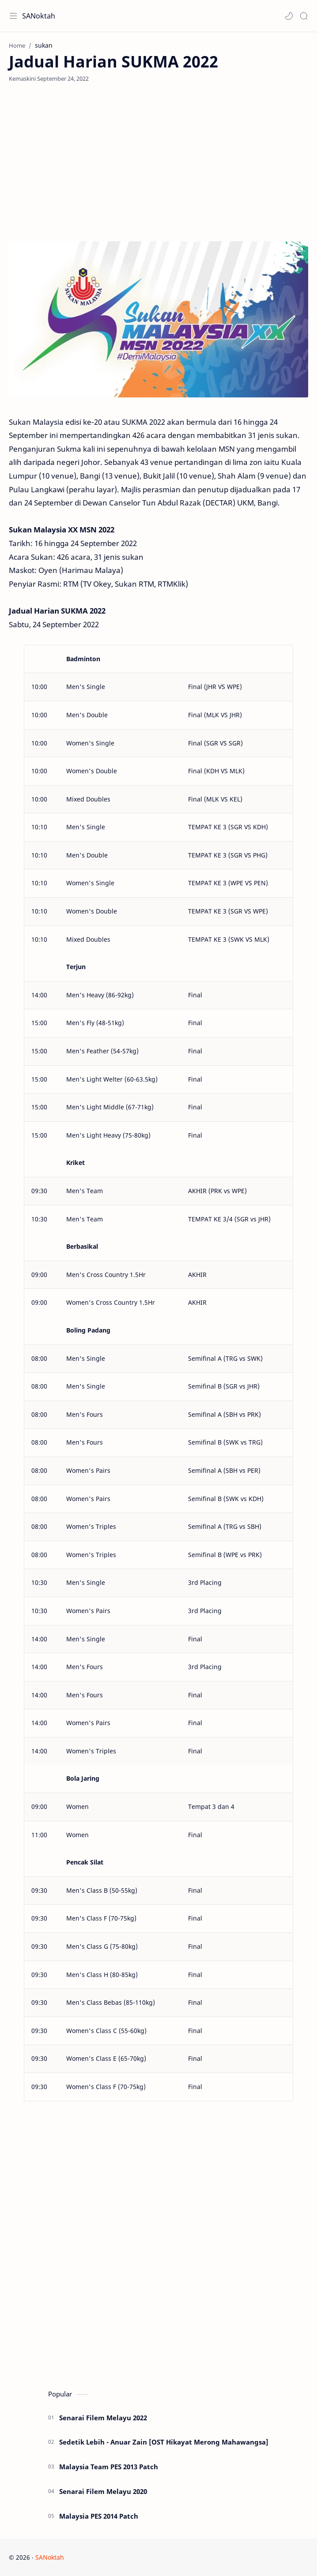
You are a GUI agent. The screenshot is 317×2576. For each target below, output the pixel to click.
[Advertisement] (158, 162)
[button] (288, 15)
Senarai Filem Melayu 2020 (103, 2491)
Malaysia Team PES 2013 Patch (108, 2466)
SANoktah (38, 16)
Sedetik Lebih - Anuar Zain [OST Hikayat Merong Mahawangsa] (163, 2441)
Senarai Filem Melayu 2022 (103, 2417)
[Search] (303, 15)
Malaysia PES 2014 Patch (98, 2516)
